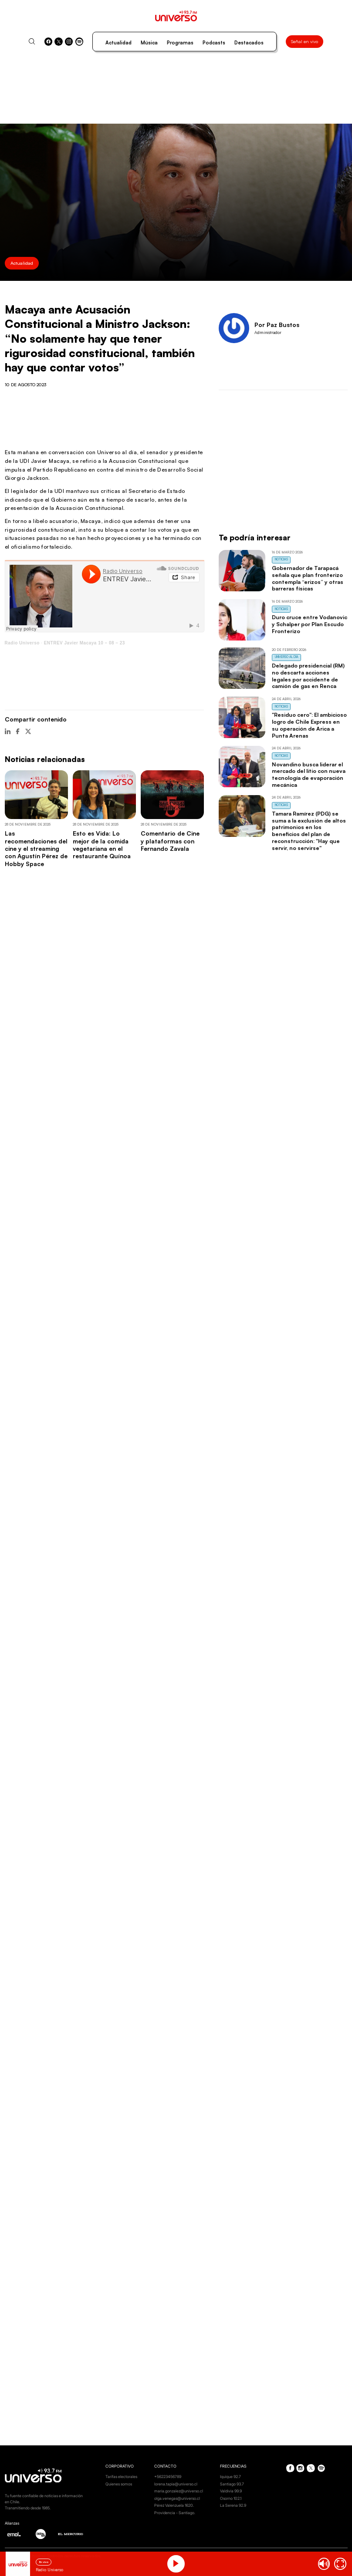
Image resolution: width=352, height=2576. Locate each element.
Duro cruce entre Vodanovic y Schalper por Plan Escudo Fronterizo (309, 624)
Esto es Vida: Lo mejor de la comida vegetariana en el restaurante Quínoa (102, 844)
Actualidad (118, 43)
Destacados (249, 43)
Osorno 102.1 (230, 2498)
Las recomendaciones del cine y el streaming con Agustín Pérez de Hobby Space (36, 848)
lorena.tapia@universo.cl (175, 2484)
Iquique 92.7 (230, 2476)
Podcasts (214, 43)
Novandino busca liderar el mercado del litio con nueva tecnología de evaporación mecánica (308, 774)
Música (149, 43)
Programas (180, 43)
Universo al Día (286, 657)
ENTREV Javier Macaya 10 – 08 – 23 (84, 643)
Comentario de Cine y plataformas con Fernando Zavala (170, 840)
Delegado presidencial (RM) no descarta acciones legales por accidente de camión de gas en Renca (308, 675)
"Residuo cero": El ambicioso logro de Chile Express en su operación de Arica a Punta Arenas (309, 724)
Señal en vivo (304, 41)
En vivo (43, 2562)
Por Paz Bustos (276, 324)
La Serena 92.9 (233, 2505)
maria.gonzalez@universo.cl (178, 2490)
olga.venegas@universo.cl (177, 2498)
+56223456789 (167, 2476)
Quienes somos (118, 2484)
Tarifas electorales (121, 2476)
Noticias (281, 559)
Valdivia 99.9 (231, 2490)
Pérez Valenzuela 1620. (174, 2505)
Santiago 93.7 (232, 2484)
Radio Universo (22, 643)
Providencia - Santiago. (174, 2512)
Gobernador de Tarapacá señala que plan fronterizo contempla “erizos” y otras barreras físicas (307, 578)
